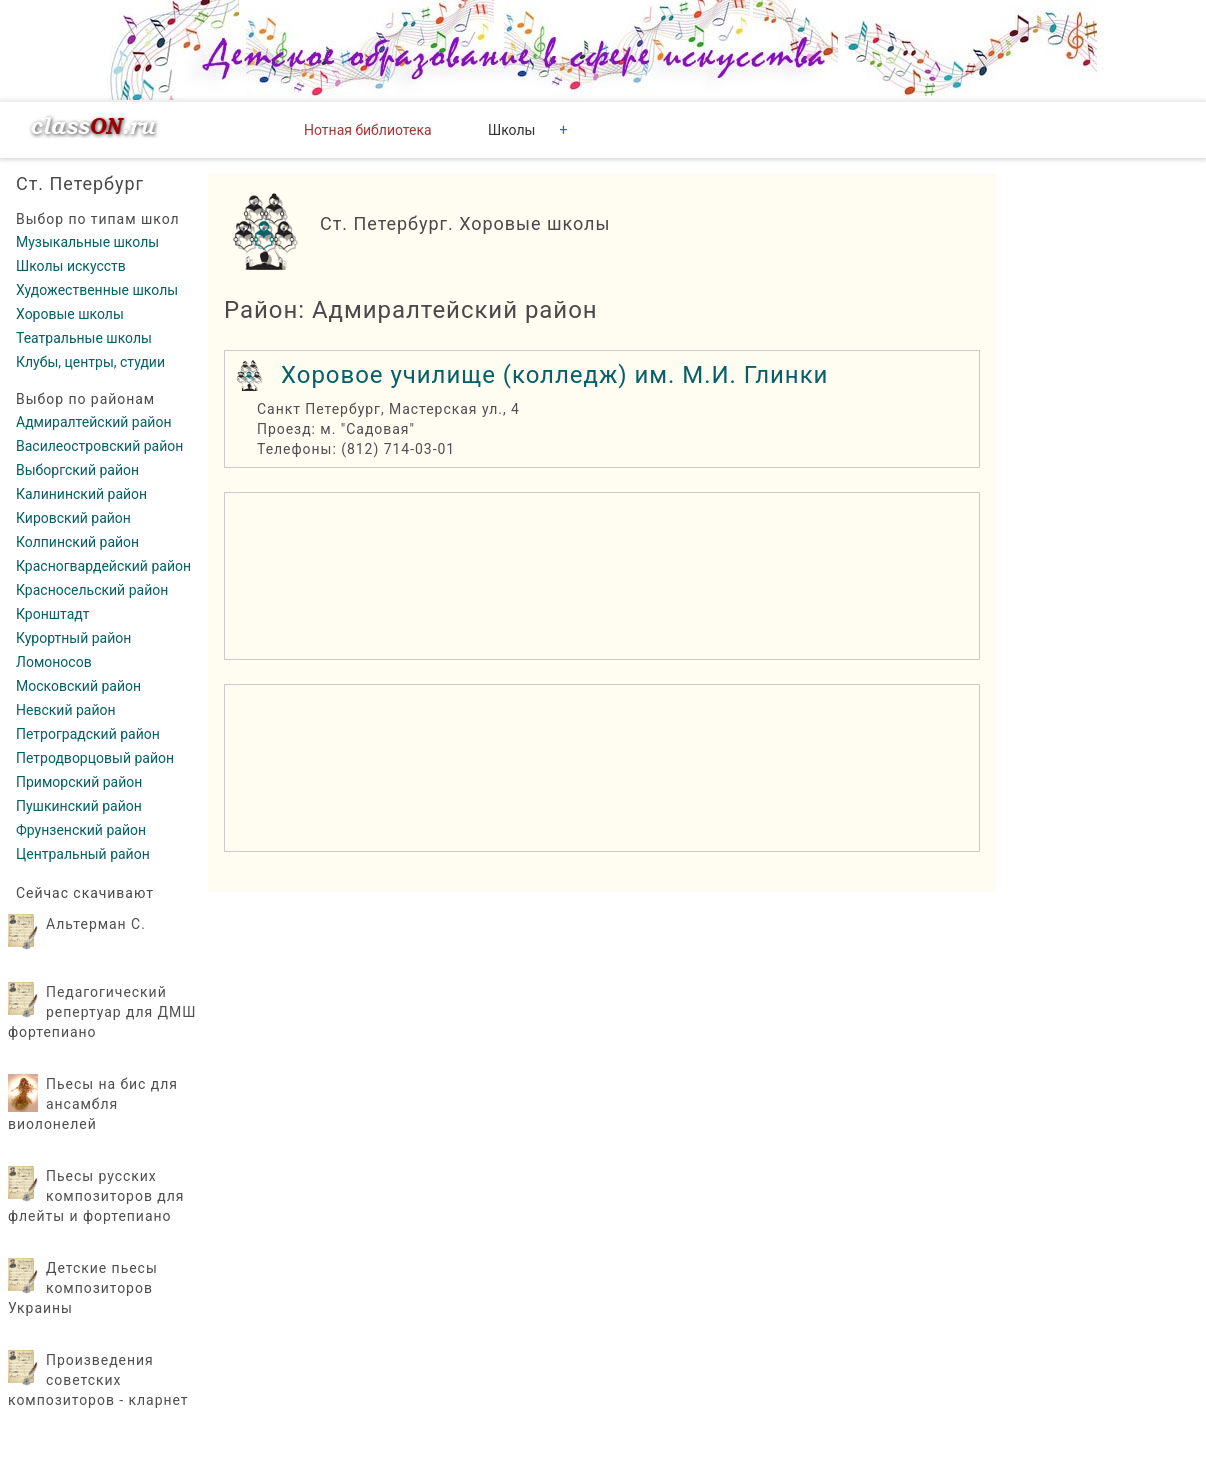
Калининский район (81, 494)
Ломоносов (54, 662)
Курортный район (73, 638)
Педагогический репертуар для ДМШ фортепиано (102, 1012)
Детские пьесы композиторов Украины (83, 1288)
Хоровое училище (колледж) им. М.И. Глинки (554, 375)
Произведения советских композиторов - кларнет (98, 1380)
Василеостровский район (99, 446)
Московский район (78, 686)
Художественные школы (97, 290)
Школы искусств (71, 266)
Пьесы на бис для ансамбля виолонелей (93, 1104)
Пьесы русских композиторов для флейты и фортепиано (96, 1196)
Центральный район (83, 854)
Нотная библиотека (368, 130)
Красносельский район (92, 590)
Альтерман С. (96, 924)
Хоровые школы (70, 314)
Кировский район (73, 518)
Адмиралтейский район (93, 422)
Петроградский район (88, 734)
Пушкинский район (79, 806)
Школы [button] (511, 130)
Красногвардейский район (103, 566)
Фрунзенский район (81, 830)
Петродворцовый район (95, 758)
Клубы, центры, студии (90, 362)
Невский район (66, 710)
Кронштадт (52, 614)
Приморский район (79, 782)
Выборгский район (77, 470)
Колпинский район (77, 542)
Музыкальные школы (87, 242)
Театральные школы (84, 338)
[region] (602, 576)
